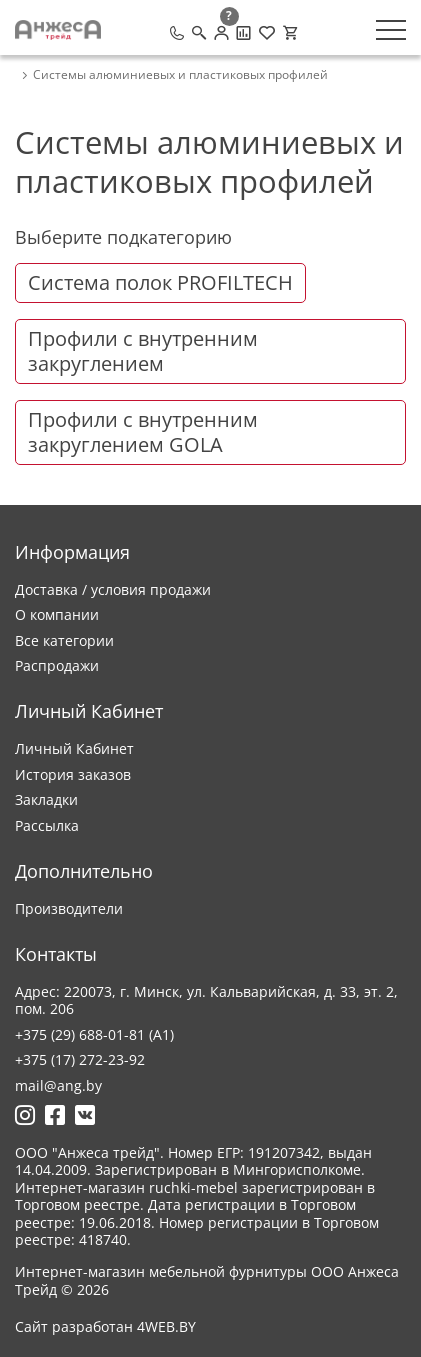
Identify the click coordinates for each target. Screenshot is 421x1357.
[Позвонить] (177, 33)
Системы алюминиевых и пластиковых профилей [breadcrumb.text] (180, 75)
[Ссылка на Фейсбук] (55, 1115)
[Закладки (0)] (267, 33)
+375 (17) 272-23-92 (80, 1059)
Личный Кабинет (74, 748)
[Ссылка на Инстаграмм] (25, 1115)
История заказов (73, 774)
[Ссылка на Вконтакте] (85, 1115)
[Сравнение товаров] (243, 33)
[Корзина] (290, 33)
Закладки (46, 799)
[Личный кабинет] (221, 33)
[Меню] (391, 30)
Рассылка (47, 825)
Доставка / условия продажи (113, 589)
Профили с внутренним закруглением (143, 351)
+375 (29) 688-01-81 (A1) (94, 1034)
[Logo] (58, 30)
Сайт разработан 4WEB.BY (105, 1327)
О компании (57, 614)
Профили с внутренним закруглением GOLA (143, 432)
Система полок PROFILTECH (160, 282)
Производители (69, 908)
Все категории (64, 640)
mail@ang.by (58, 1085)
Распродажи (57, 665)
